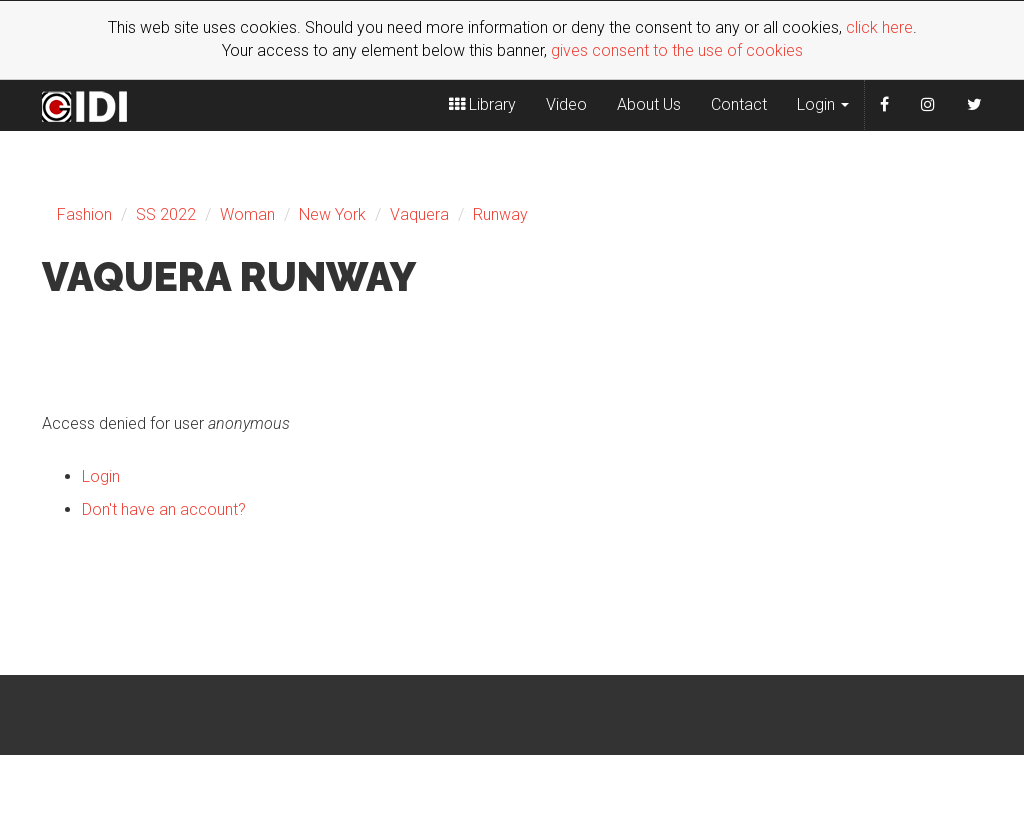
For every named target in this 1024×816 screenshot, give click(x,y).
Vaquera (419, 214)
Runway (500, 214)
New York (332, 214)
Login (823, 104)
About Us (649, 104)
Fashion (84, 214)
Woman (247, 214)
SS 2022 (166, 214)
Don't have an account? (164, 509)
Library (482, 104)
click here (879, 27)
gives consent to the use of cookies (677, 50)
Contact (739, 104)
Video (566, 104)
